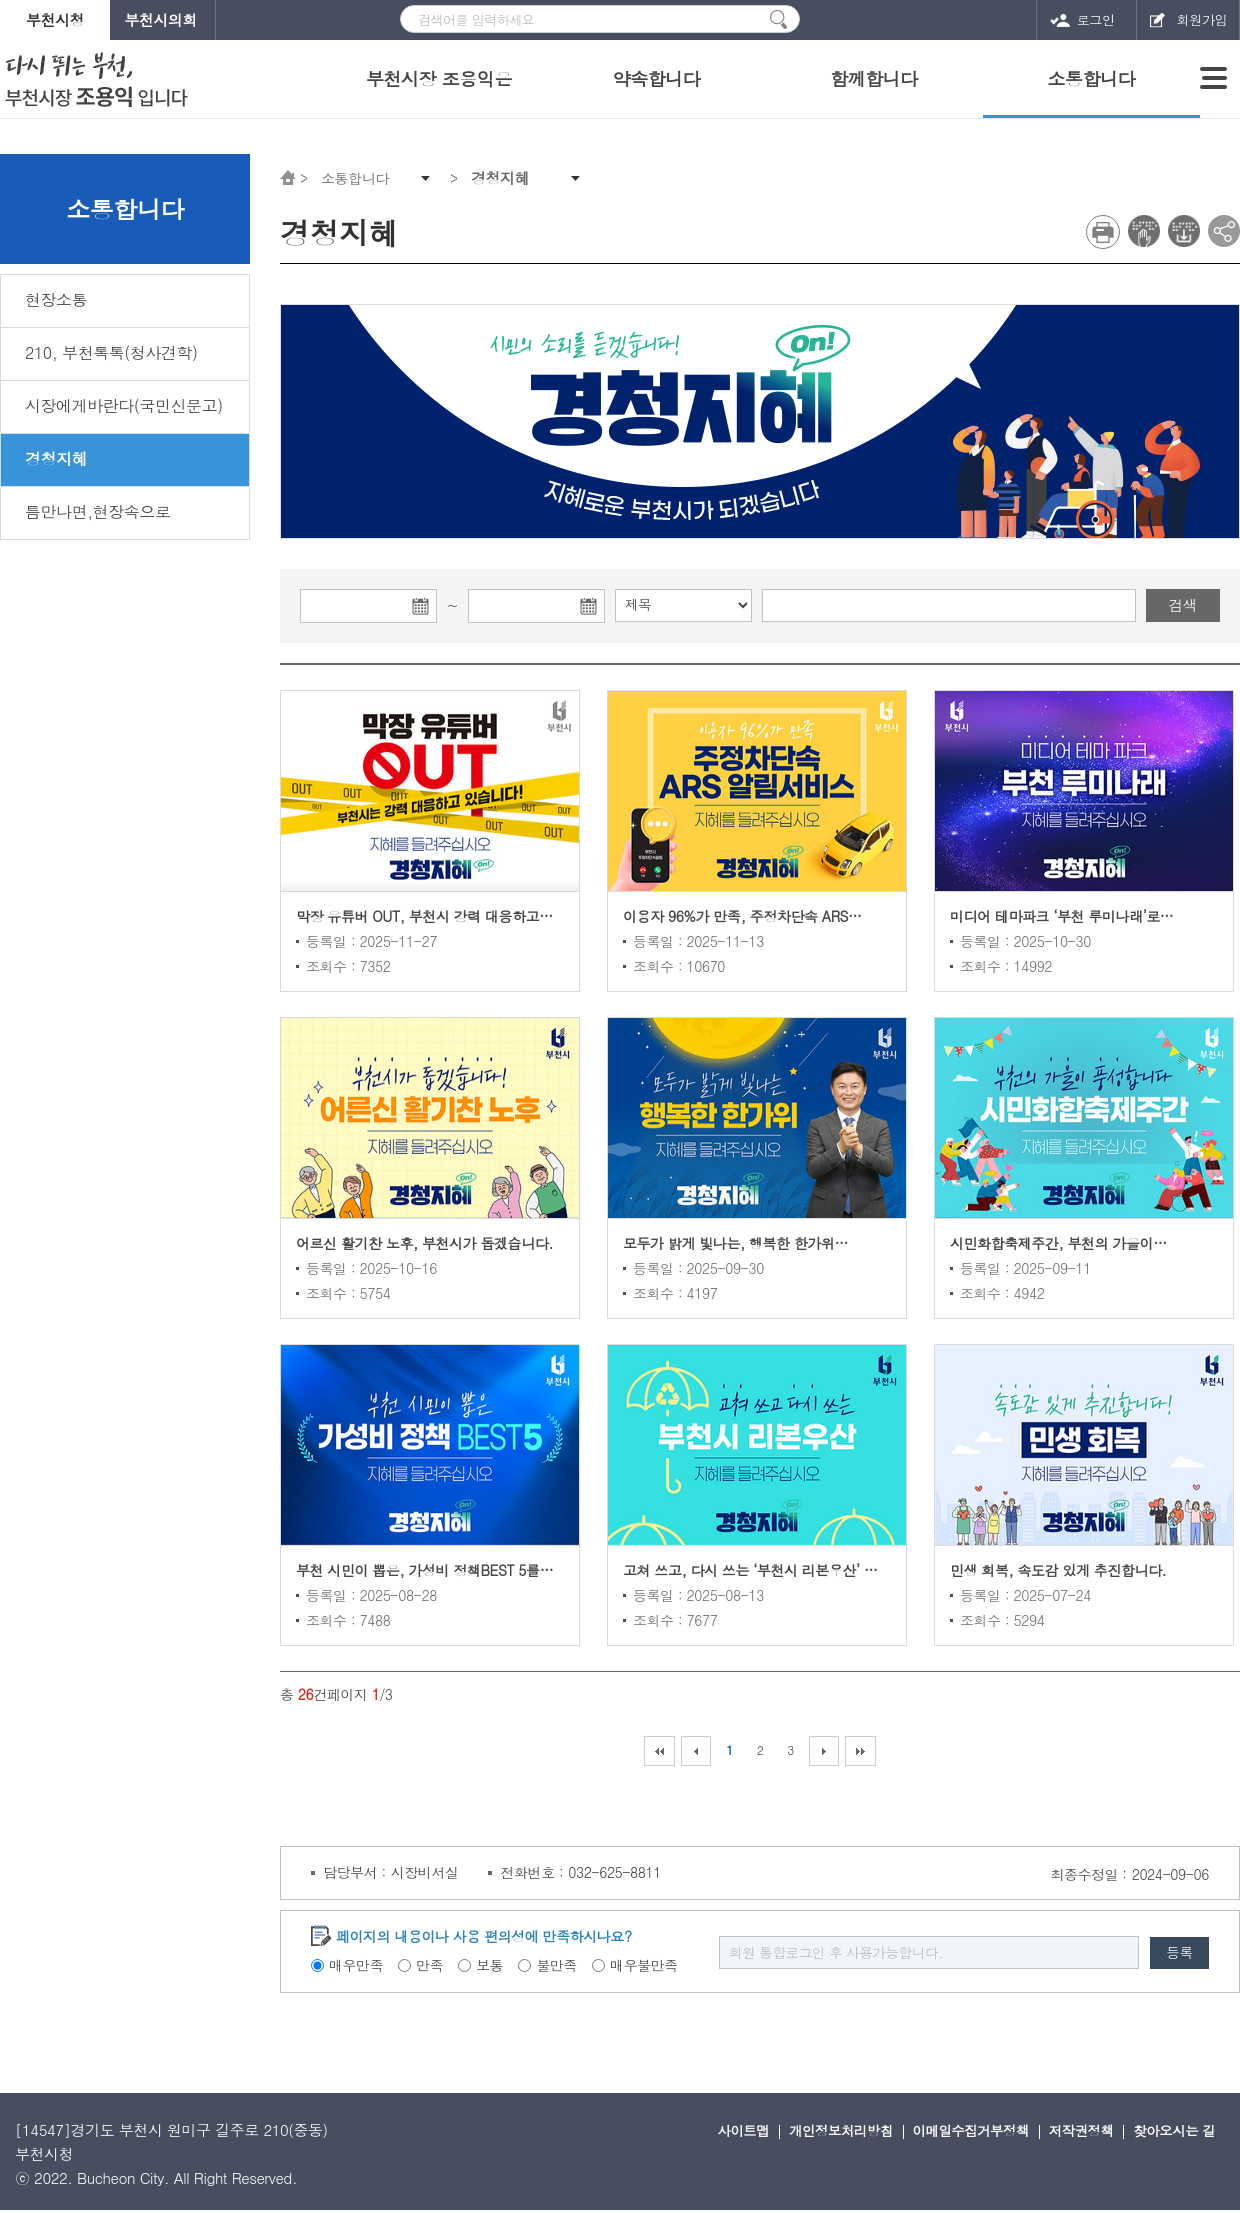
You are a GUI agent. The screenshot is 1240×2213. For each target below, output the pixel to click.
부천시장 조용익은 (439, 78)
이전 (691, 1752)
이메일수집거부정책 (961, 2135)
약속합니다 (656, 78)
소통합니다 (1091, 78)
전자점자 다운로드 (1181, 232)
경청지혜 (500, 177)
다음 (829, 1752)
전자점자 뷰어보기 (1139, 232)
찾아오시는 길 (1172, 2135)
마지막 (868, 1752)
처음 (652, 1752)
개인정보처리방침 (825, 2135)
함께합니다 (874, 78)
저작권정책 (1076, 2135)
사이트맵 (724, 2135)
